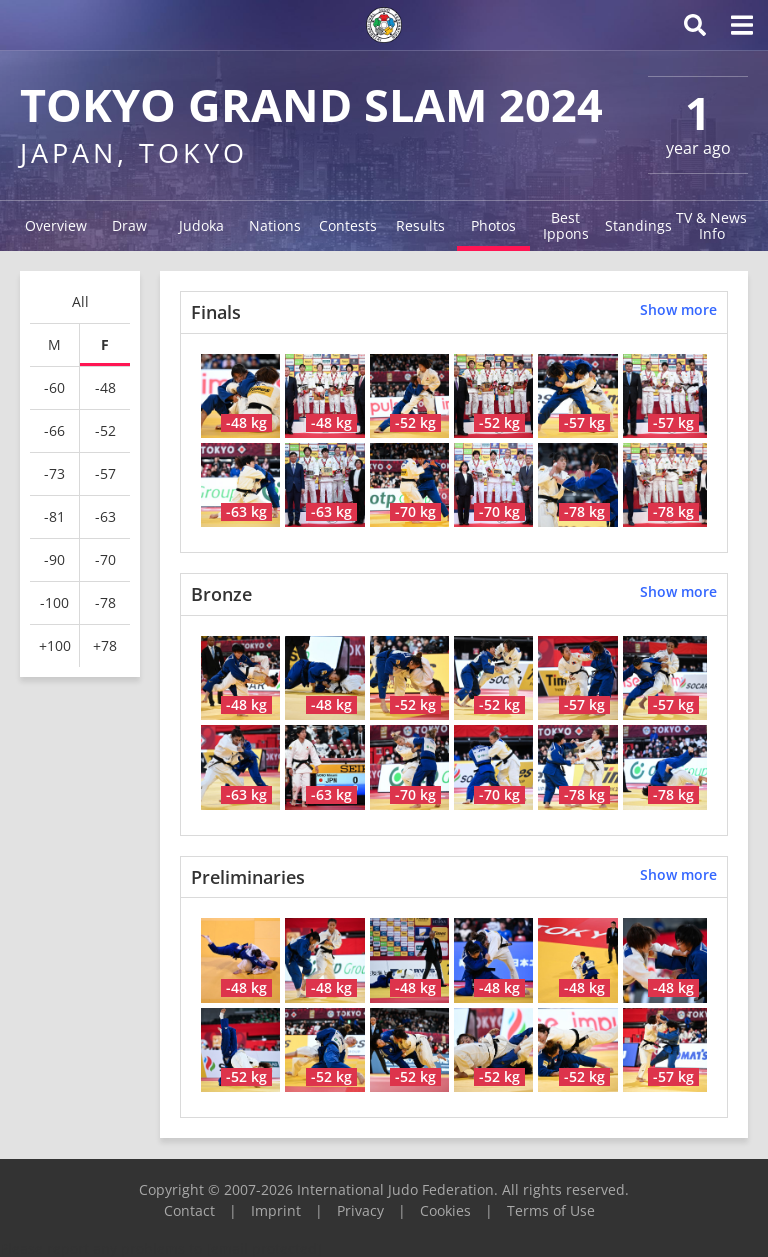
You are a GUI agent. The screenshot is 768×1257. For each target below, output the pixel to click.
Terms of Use (551, 1210)
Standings (638, 225)
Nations (275, 225)
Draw (129, 225)
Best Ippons (566, 225)
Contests (348, 225)
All (80, 301)
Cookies (445, 1210)
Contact (189, 1210)
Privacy (360, 1210)
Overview (56, 225)
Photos (493, 225)
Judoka (201, 225)
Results (420, 225)
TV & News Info (711, 225)
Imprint (276, 1210)
